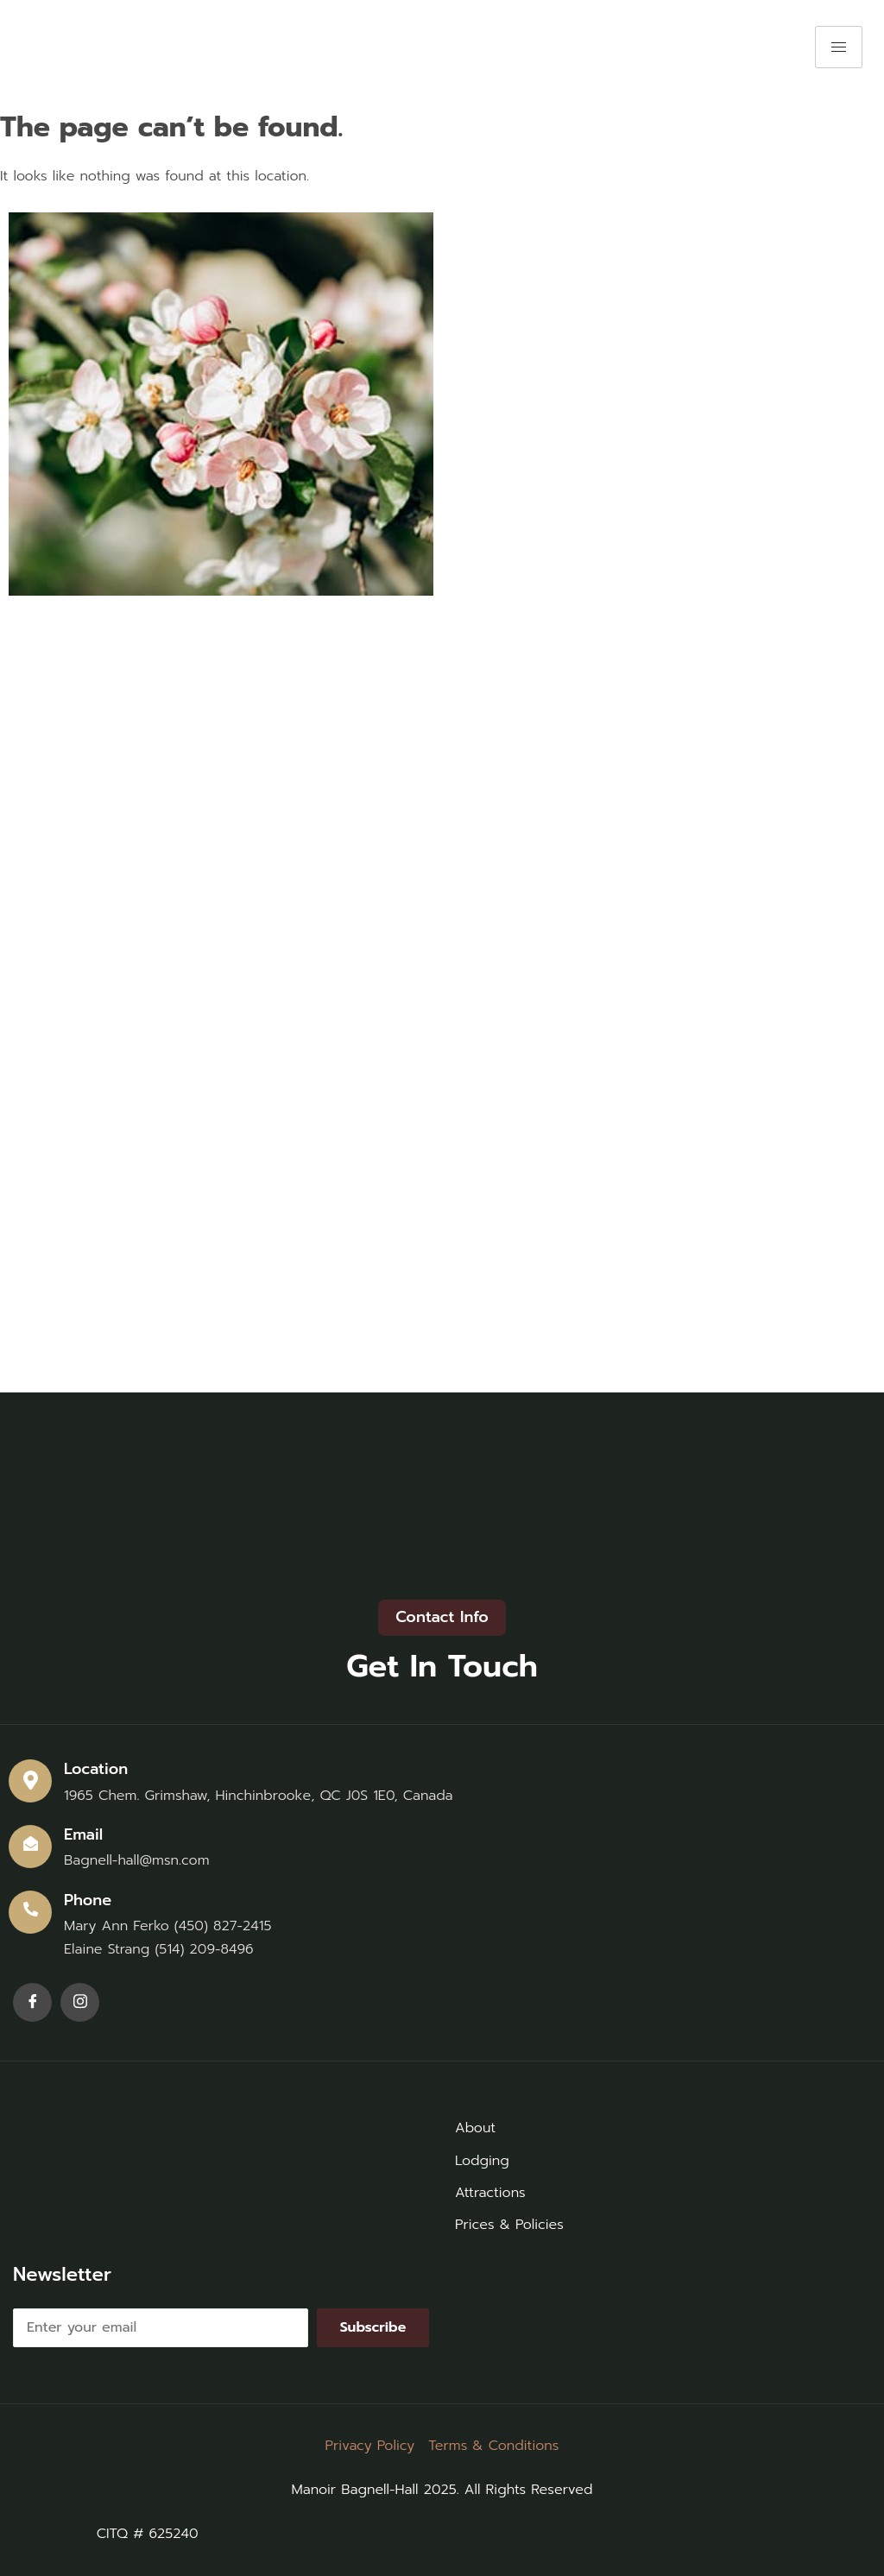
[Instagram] (79, 2002)
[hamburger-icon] (838, 47)
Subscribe (373, 2327)
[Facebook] (32, 2002)
